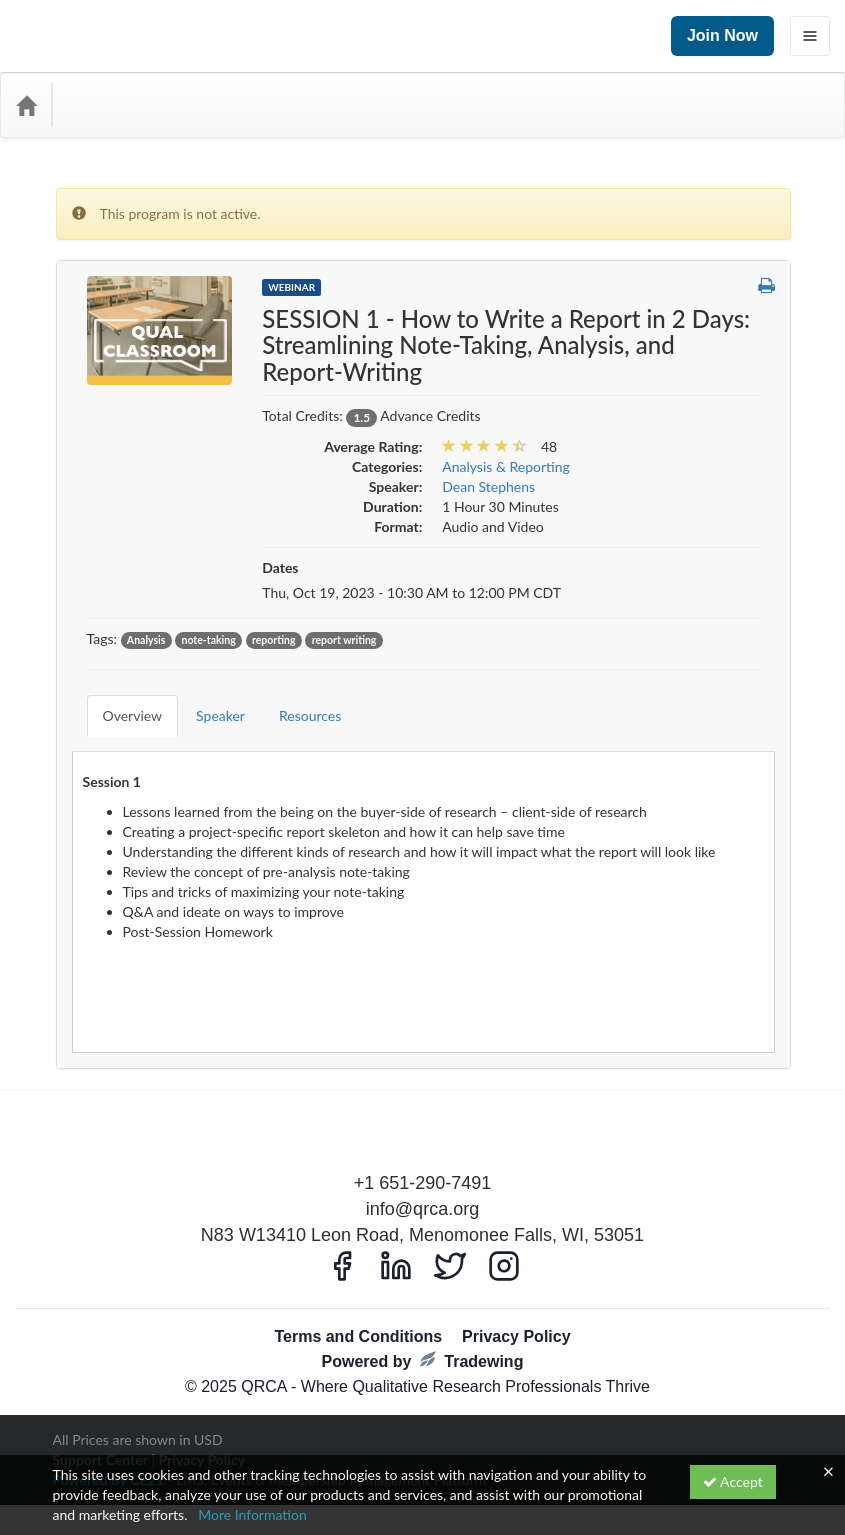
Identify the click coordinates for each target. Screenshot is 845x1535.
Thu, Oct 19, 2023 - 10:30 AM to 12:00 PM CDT (411, 592)
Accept (733, 1481)
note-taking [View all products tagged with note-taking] (209, 640)
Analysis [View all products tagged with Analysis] (146, 640)
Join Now (722, 35)
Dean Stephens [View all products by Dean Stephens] (488, 486)
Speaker (205, 700)
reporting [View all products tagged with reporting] (274, 640)
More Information (252, 1514)
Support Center (100, 1429)
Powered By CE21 (110, 1449)
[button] (766, 286)
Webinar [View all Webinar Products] (291, 287)
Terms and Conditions (358, 1306)
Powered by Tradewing (423, 1330)
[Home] (26, 105)
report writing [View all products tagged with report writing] (344, 640)
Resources (295, 700)
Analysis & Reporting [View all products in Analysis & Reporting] (506, 466)
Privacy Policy (516, 1306)
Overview (118, 700)
